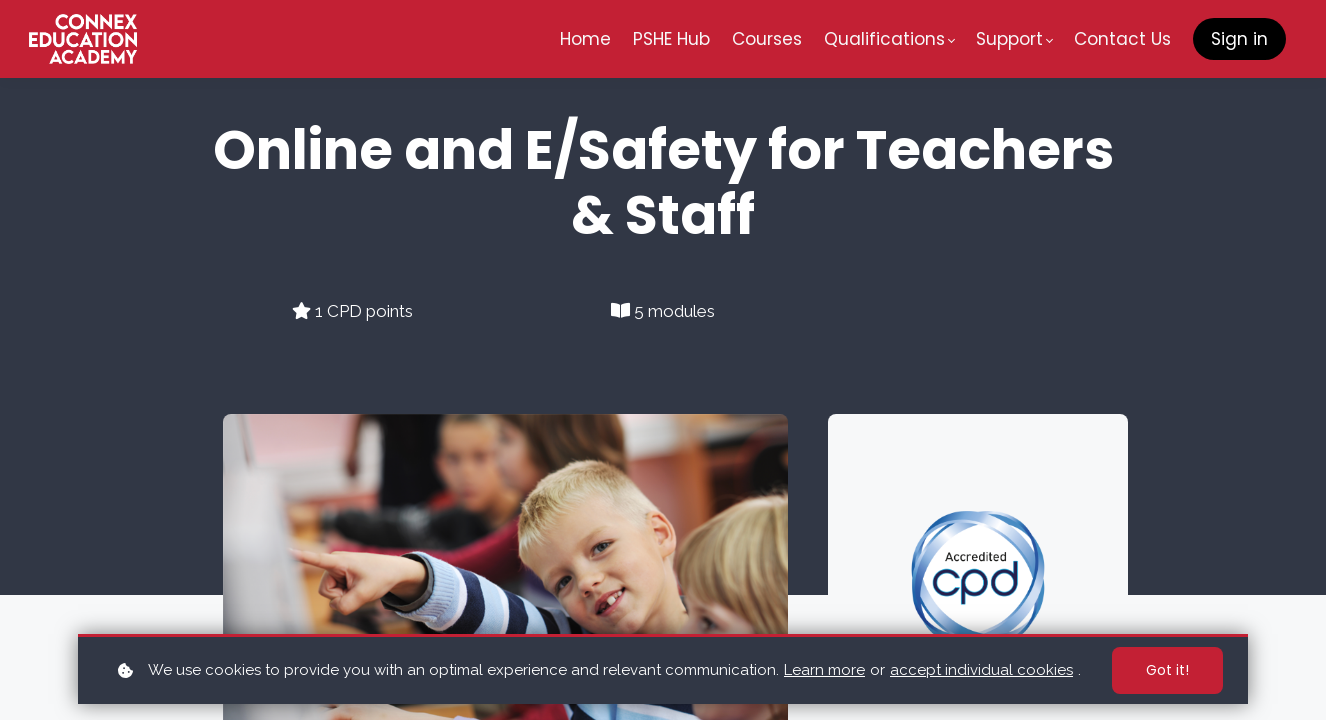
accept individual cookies (981, 670)
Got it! (1167, 670)
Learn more (824, 670)
